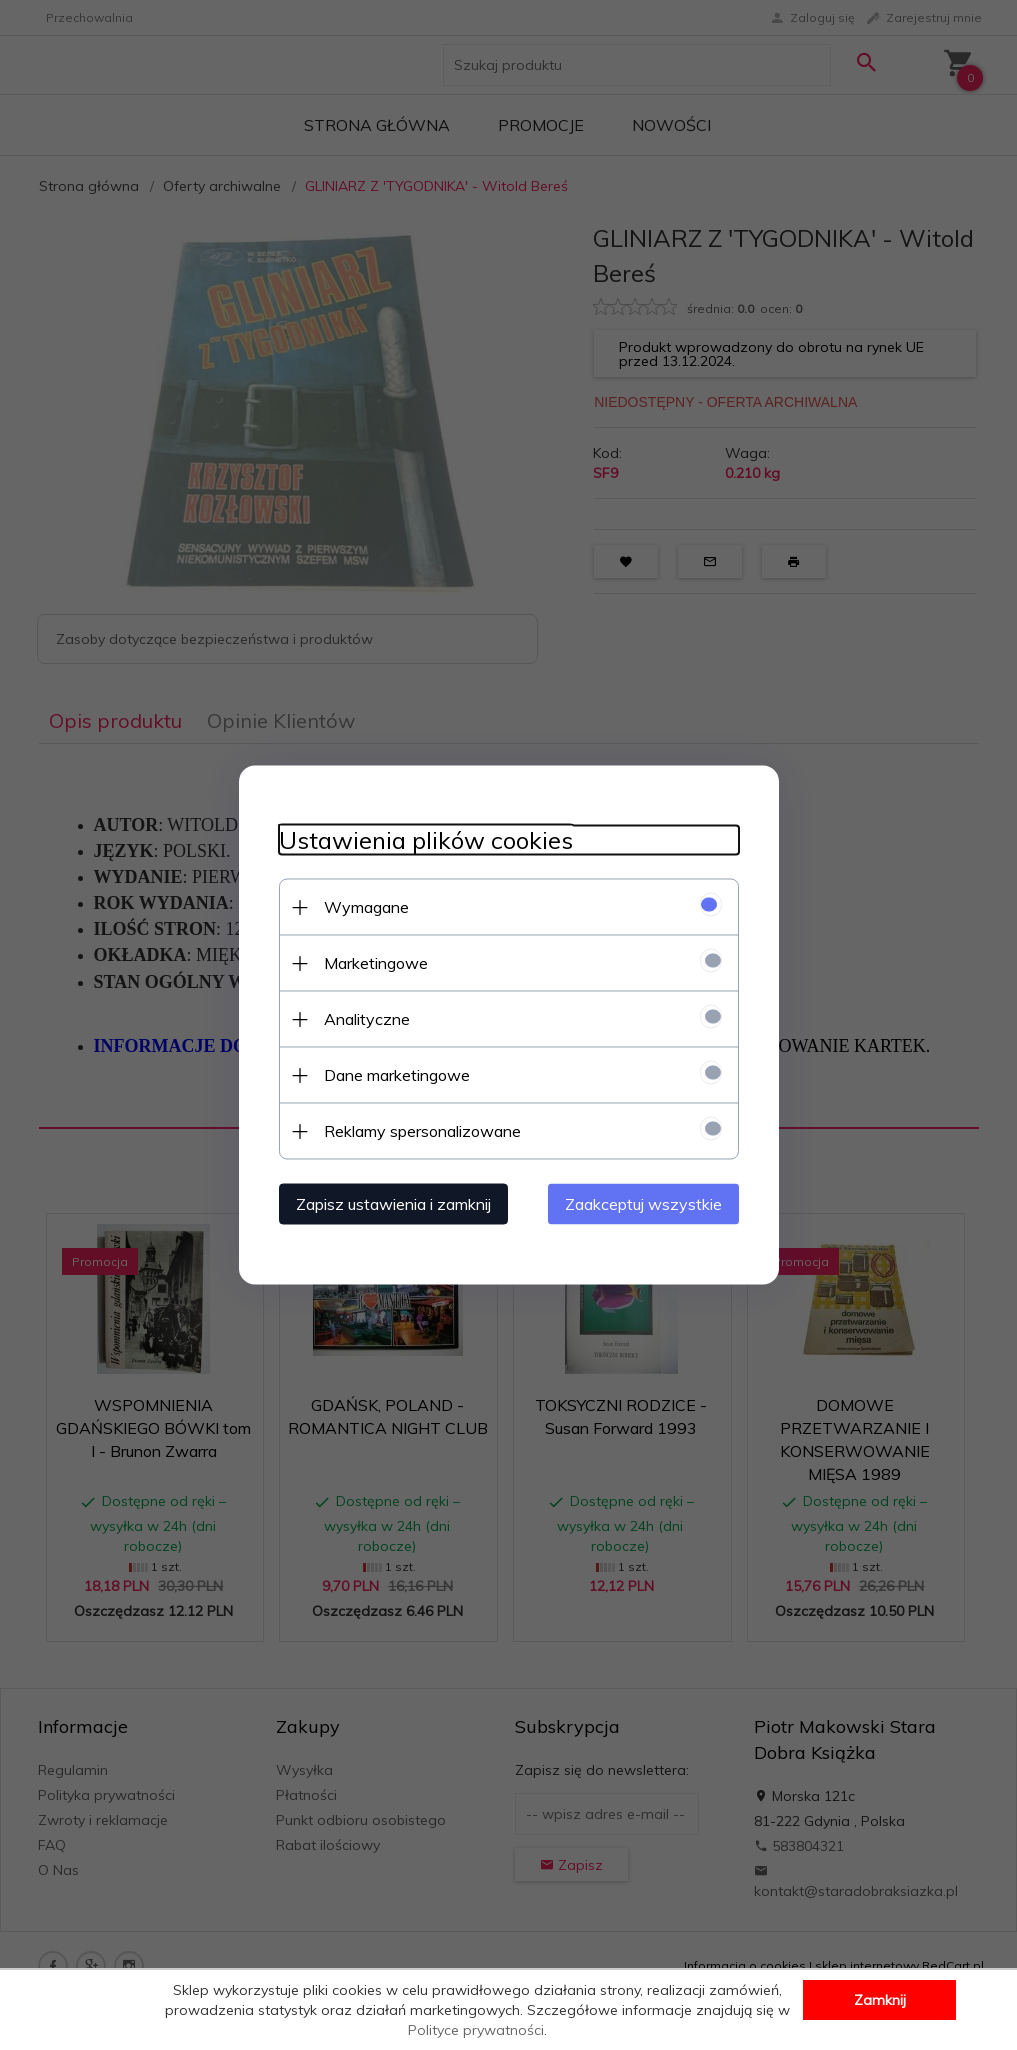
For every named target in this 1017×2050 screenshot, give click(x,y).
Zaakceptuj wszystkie (643, 1204)
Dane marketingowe (397, 1075)
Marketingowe (376, 963)
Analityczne (367, 1019)
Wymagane (366, 907)
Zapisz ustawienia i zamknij (393, 1204)
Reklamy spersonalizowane (422, 1131)
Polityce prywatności (476, 2030)
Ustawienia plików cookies (426, 840)
